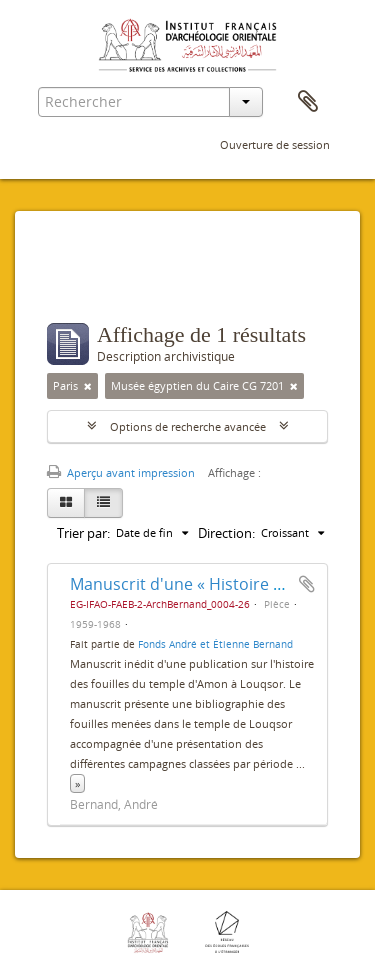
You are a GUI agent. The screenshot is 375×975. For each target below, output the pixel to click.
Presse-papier (308, 102)
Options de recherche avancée (188, 426)
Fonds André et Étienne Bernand (215, 644)
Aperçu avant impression (121, 472)
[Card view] (66, 503)
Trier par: (83, 533)
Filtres (90, 283)
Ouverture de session (275, 144)
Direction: (226, 533)
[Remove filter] (88, 386)
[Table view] (103, 503)
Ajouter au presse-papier (307, 584)
